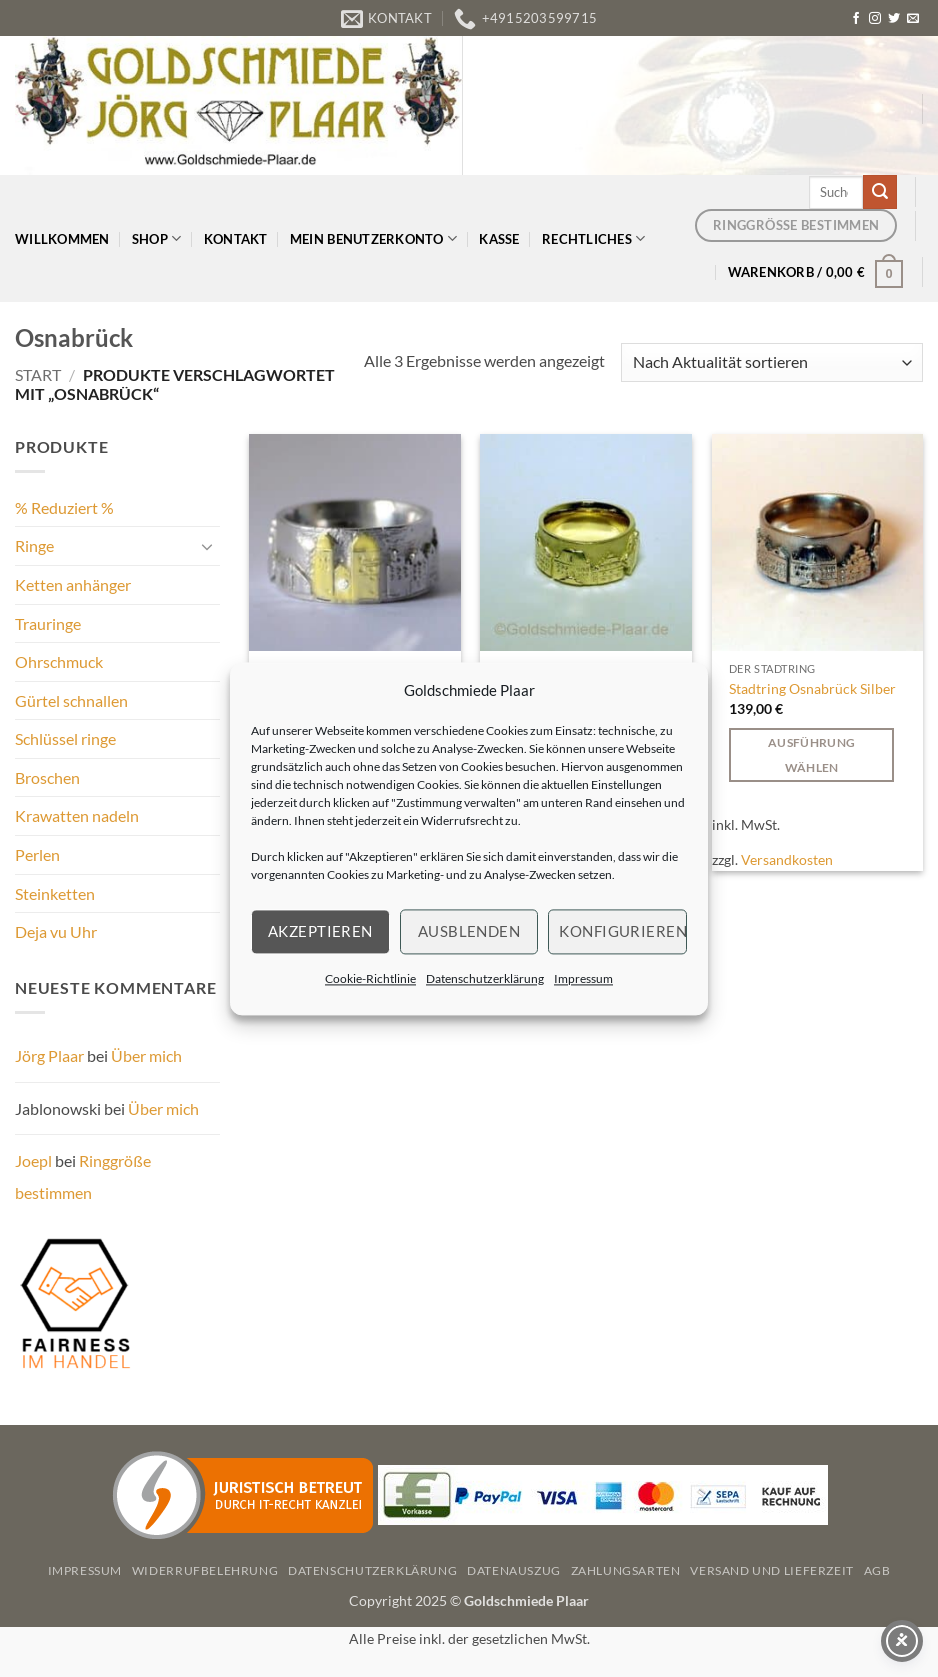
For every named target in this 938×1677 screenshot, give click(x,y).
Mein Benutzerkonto (373, 238)
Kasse (499, 239)
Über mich (146, 1055)
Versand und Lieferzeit (771, 1570)
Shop (156, 238)
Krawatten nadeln (77, 815)
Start (38, 374)
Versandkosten (787, 859)
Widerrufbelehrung (205, 1570)
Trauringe (48, 623)
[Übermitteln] (880, 192)
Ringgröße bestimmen (83, 1176)
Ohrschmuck (59, 661)
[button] (816, 272)
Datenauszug (514, 1570)
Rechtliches (593, 238)
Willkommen (62, 239)
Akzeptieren (320, 931)
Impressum (583, 978)
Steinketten (55, 893)
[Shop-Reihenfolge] (772, 362)
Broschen (47, 777)
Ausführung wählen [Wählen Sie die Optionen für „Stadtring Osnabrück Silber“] (811, 755)
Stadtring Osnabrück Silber (812, 688)
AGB (877, 1570)
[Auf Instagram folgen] (875, 19)
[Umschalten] (208, 546)
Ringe (34, 545)
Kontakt (236, 239)
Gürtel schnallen (71, 700)
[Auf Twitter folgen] (894, 19)
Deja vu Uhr (56, 931)
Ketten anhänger (73, 584)
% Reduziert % (64, 507)
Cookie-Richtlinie (370, 978)
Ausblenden (469, 931)
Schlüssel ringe (65, 738)
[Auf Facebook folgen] (856, 19)
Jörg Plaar (49, 1055)
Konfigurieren (623, 931)
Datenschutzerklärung (485, 978)
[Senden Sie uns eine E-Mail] (913, 19)
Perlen (37, 854)
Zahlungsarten (626, 1570)
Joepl (33, 1160)
